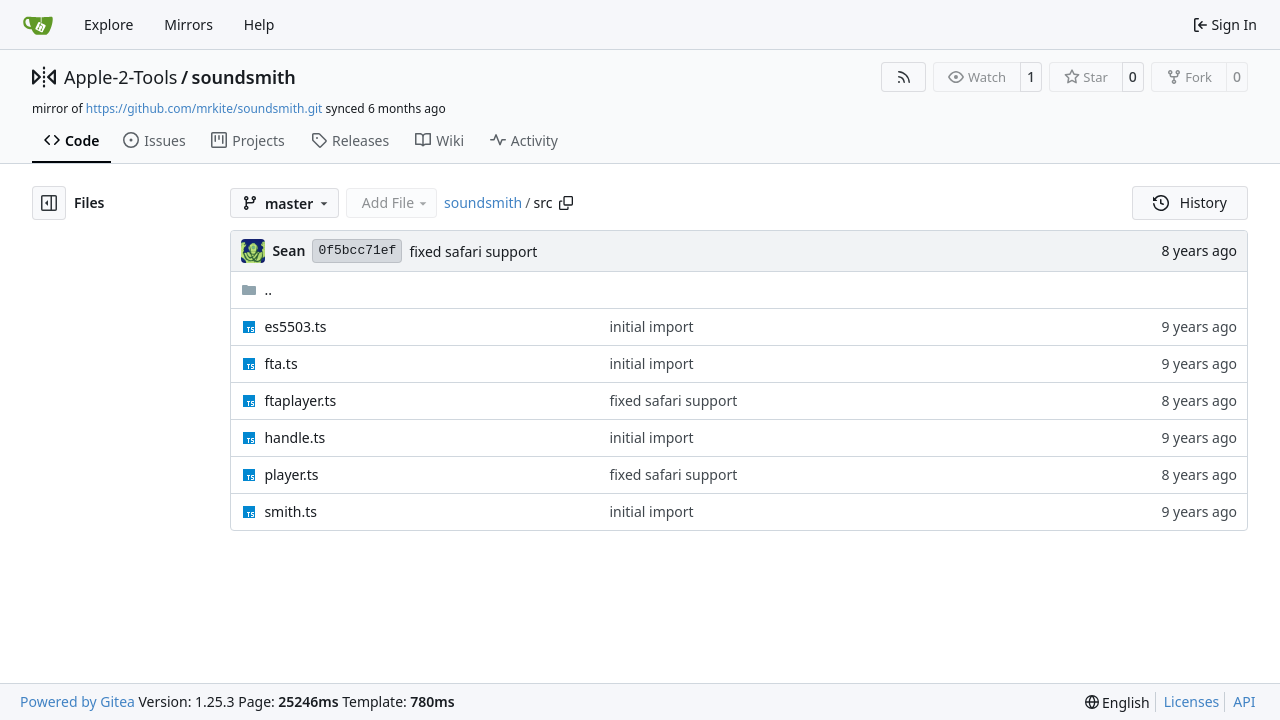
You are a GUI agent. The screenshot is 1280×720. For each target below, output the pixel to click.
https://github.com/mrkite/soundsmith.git (204, 108)
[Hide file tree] (49, 203)
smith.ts (290, 511)
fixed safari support (473, 251)
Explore (108, 24)
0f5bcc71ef (357, 250)
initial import (651, 326)
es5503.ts (295, 326)
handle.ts (294, 437)
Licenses (1192, 701)
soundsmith (244, 77)
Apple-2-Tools (120, 77)
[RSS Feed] (904, 77)
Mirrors (188, 24)
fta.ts (280, 363)
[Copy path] (566, 203)
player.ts (291, 474)
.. (256, 289)
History (1190, 202)
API (1244, 701)
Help (259, 24)
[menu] (1117, 702)
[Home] (38, 25)
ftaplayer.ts (300, 400)
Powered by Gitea (77, 701)
